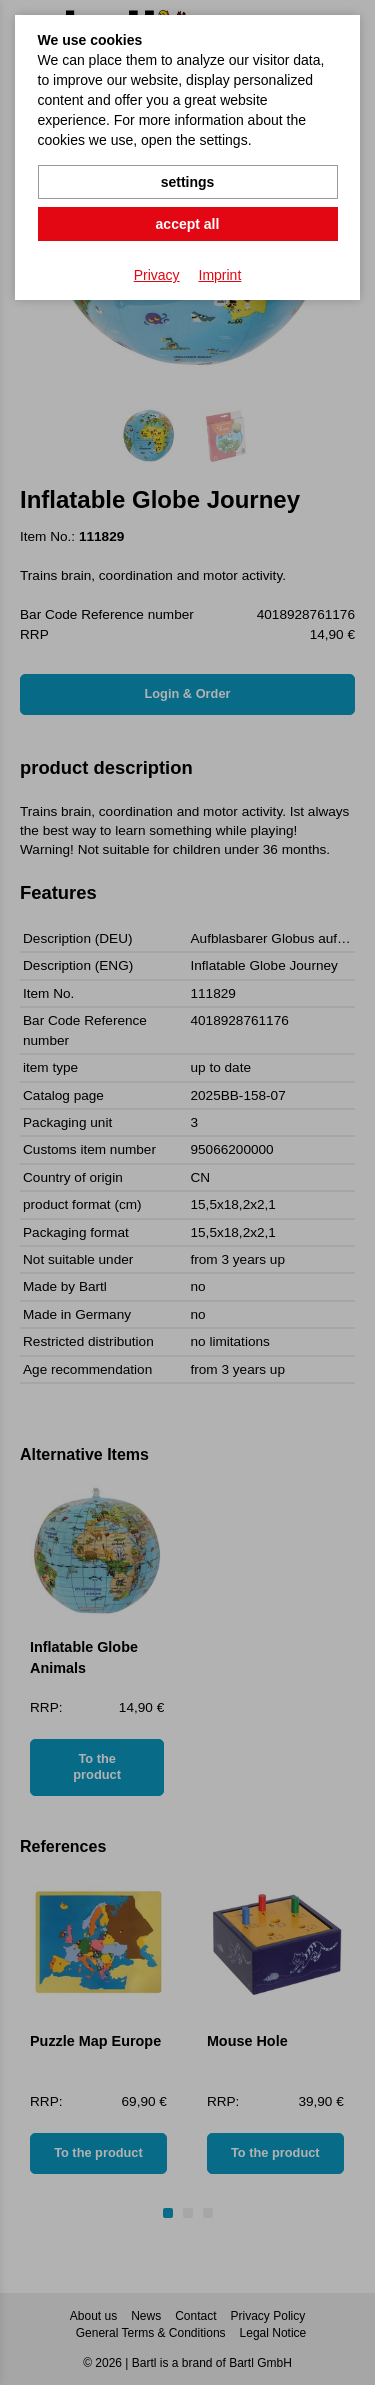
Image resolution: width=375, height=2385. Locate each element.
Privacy (157, 275)
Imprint (220, 275)
